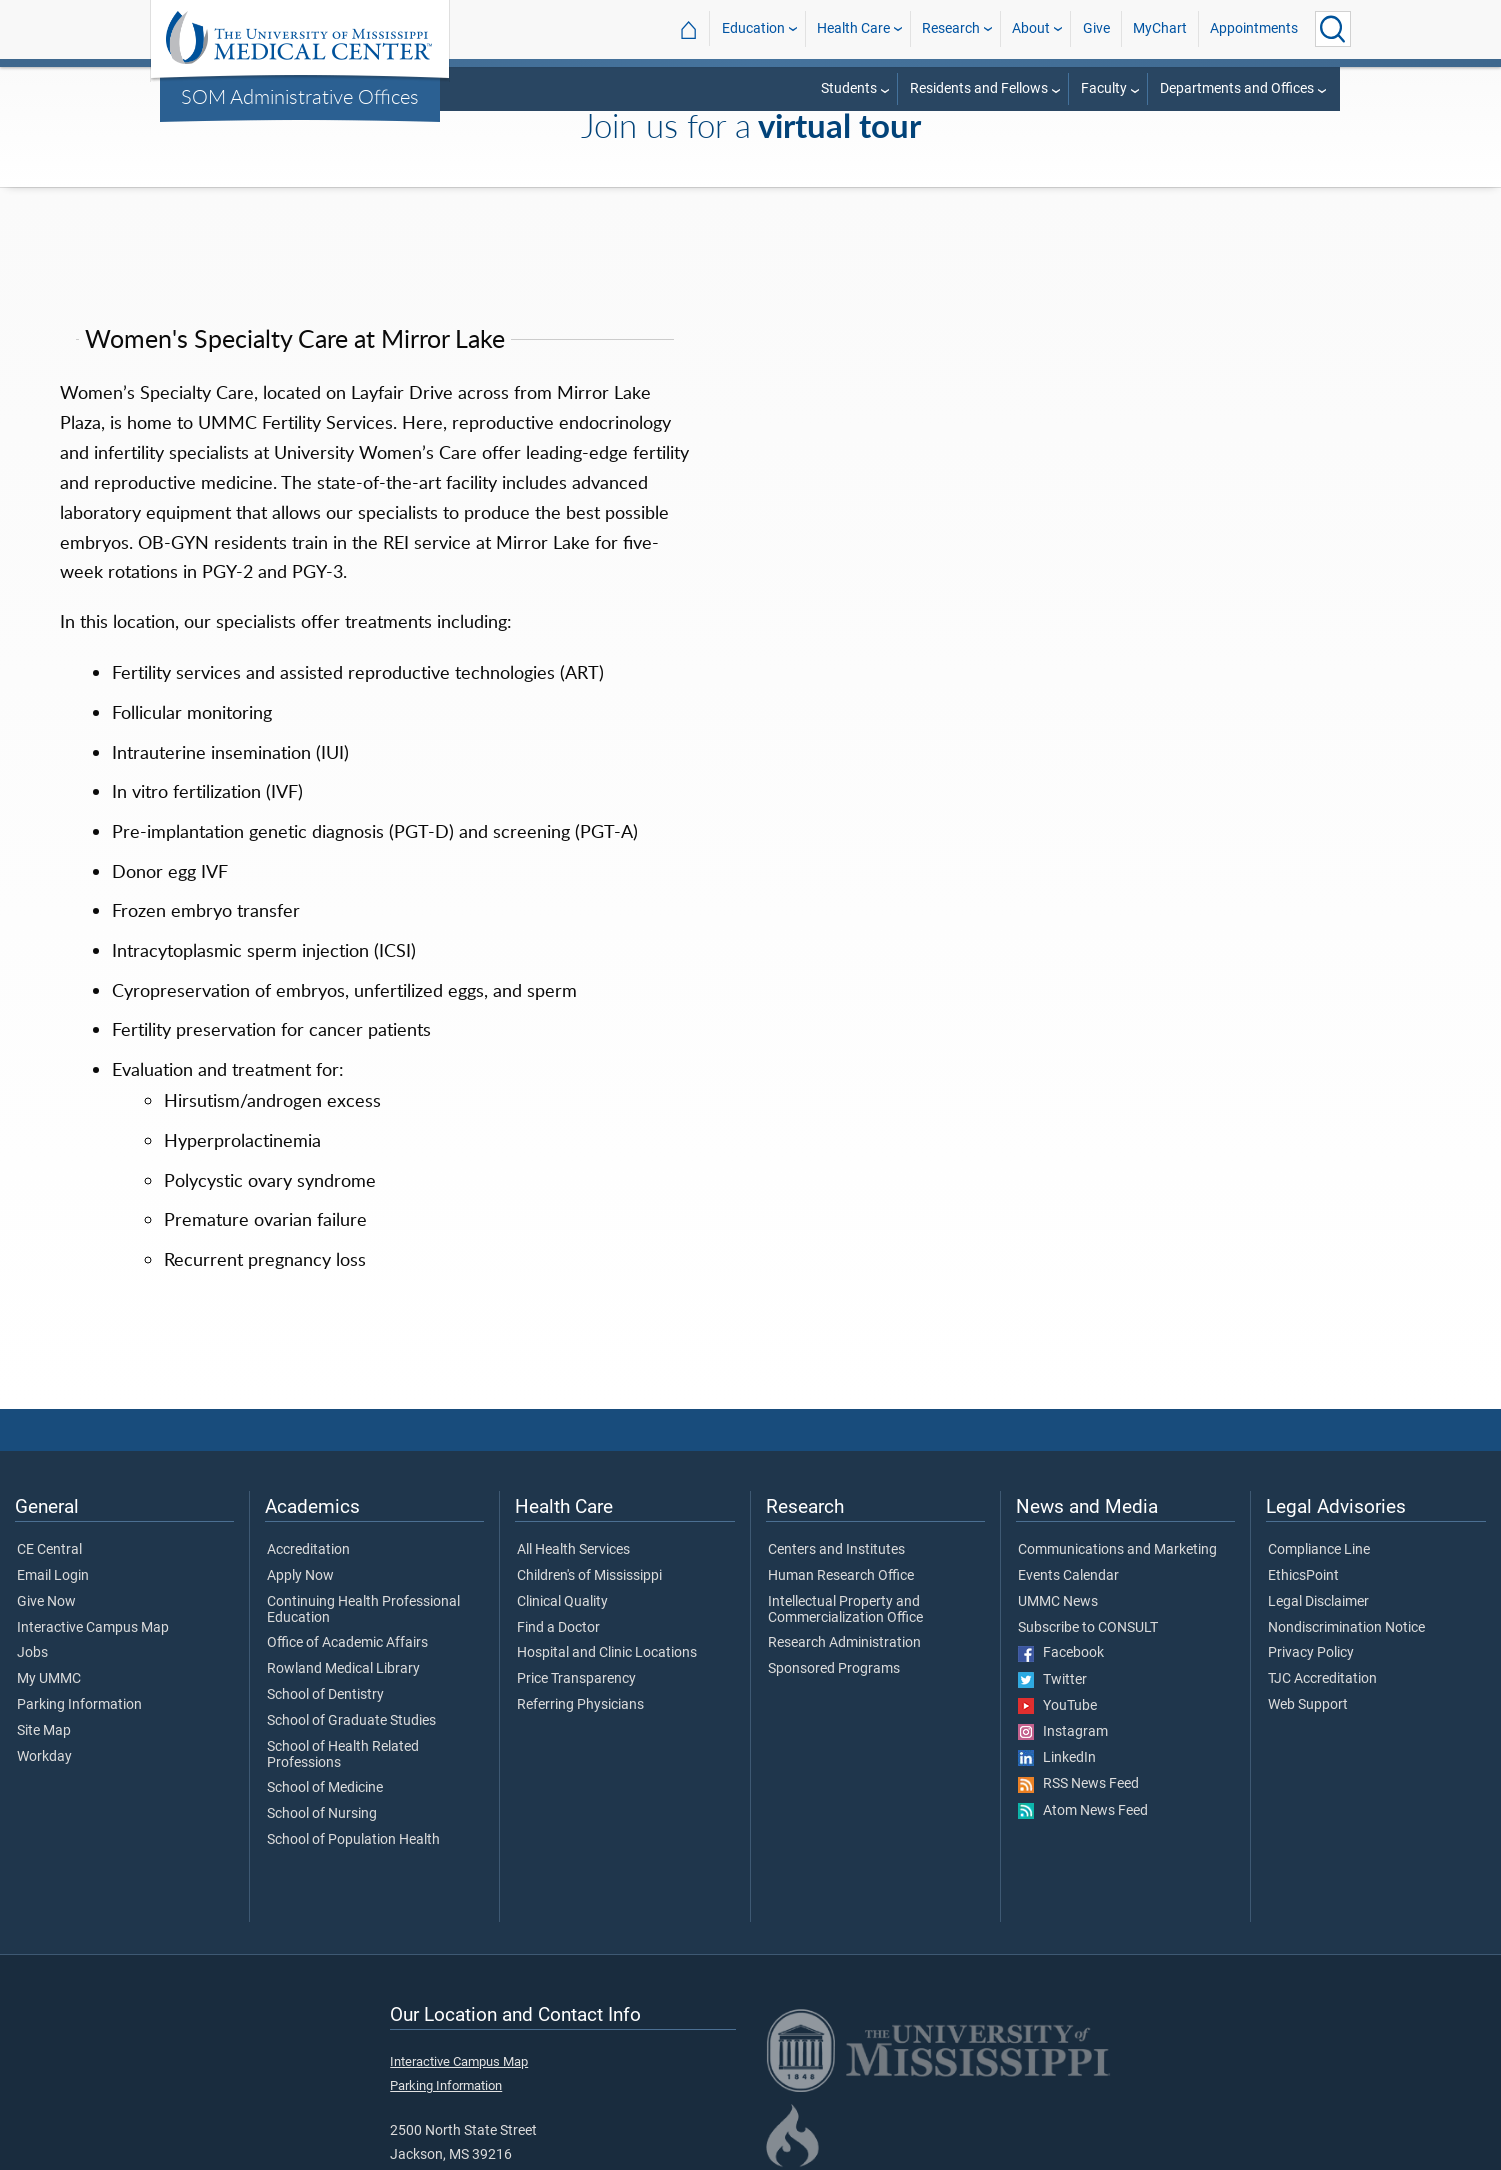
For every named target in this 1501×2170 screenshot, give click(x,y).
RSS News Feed (1078, 1784)
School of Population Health (353, 1840)
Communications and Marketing (1117, 1550)
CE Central (49, 1550)
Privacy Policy (1311, 1653)
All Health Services (573, 1550)
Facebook (1061, 1653)
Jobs (32, 1653)
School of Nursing (322, 1814)
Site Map (44, 1731)
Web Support (1308, 1705)
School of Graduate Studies (351, 1721)
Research (951, 28)
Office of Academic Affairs (347, 1643)
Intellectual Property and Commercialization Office (845, 1610)
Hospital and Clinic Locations (607, 1653)
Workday (44, 1757)
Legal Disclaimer (1318, 1602)
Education (753, 28)
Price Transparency (576, 1679)
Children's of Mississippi (589, 1576)
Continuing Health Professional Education (363, 1610)
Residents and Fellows (979, 88)
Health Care (853, 28)
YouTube (1057, 1706)
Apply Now (300, 1576)
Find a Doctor (558, 1628)
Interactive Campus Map (93, 1628)
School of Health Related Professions (343, 1755)
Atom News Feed (1083, 1811)
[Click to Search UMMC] (1333, 29)
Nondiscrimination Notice (1346, 1628)
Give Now (46, 1602)
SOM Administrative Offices (300, 96)
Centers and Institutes (836, 1550)
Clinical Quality (562, 1602)
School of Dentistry (325, 1695)
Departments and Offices (1237, 88)
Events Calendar (1068, 1576)
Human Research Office (841, 1576)
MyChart (1160, 28)
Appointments (1254, 28)
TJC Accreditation (1322, 1679)
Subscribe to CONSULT (1088, 1628)
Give (1096, 28)
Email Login (53, 1576)
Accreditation (308, 1550)
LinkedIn (1057, 1758)
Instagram (1063, 1732)
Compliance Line (1319, 1550)
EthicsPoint (1303, 1576)
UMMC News (1058, 1602)
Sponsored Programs (834, 1669)
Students (849, 88)
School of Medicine (325, 1788)
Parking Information (79, 1705)
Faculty (1104, 88)
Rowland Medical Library (343, 1669)
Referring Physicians (580, 1705)
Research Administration (844, 1643)
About (1031, 28)
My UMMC (49, 1679)
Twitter (1052, 1680)
